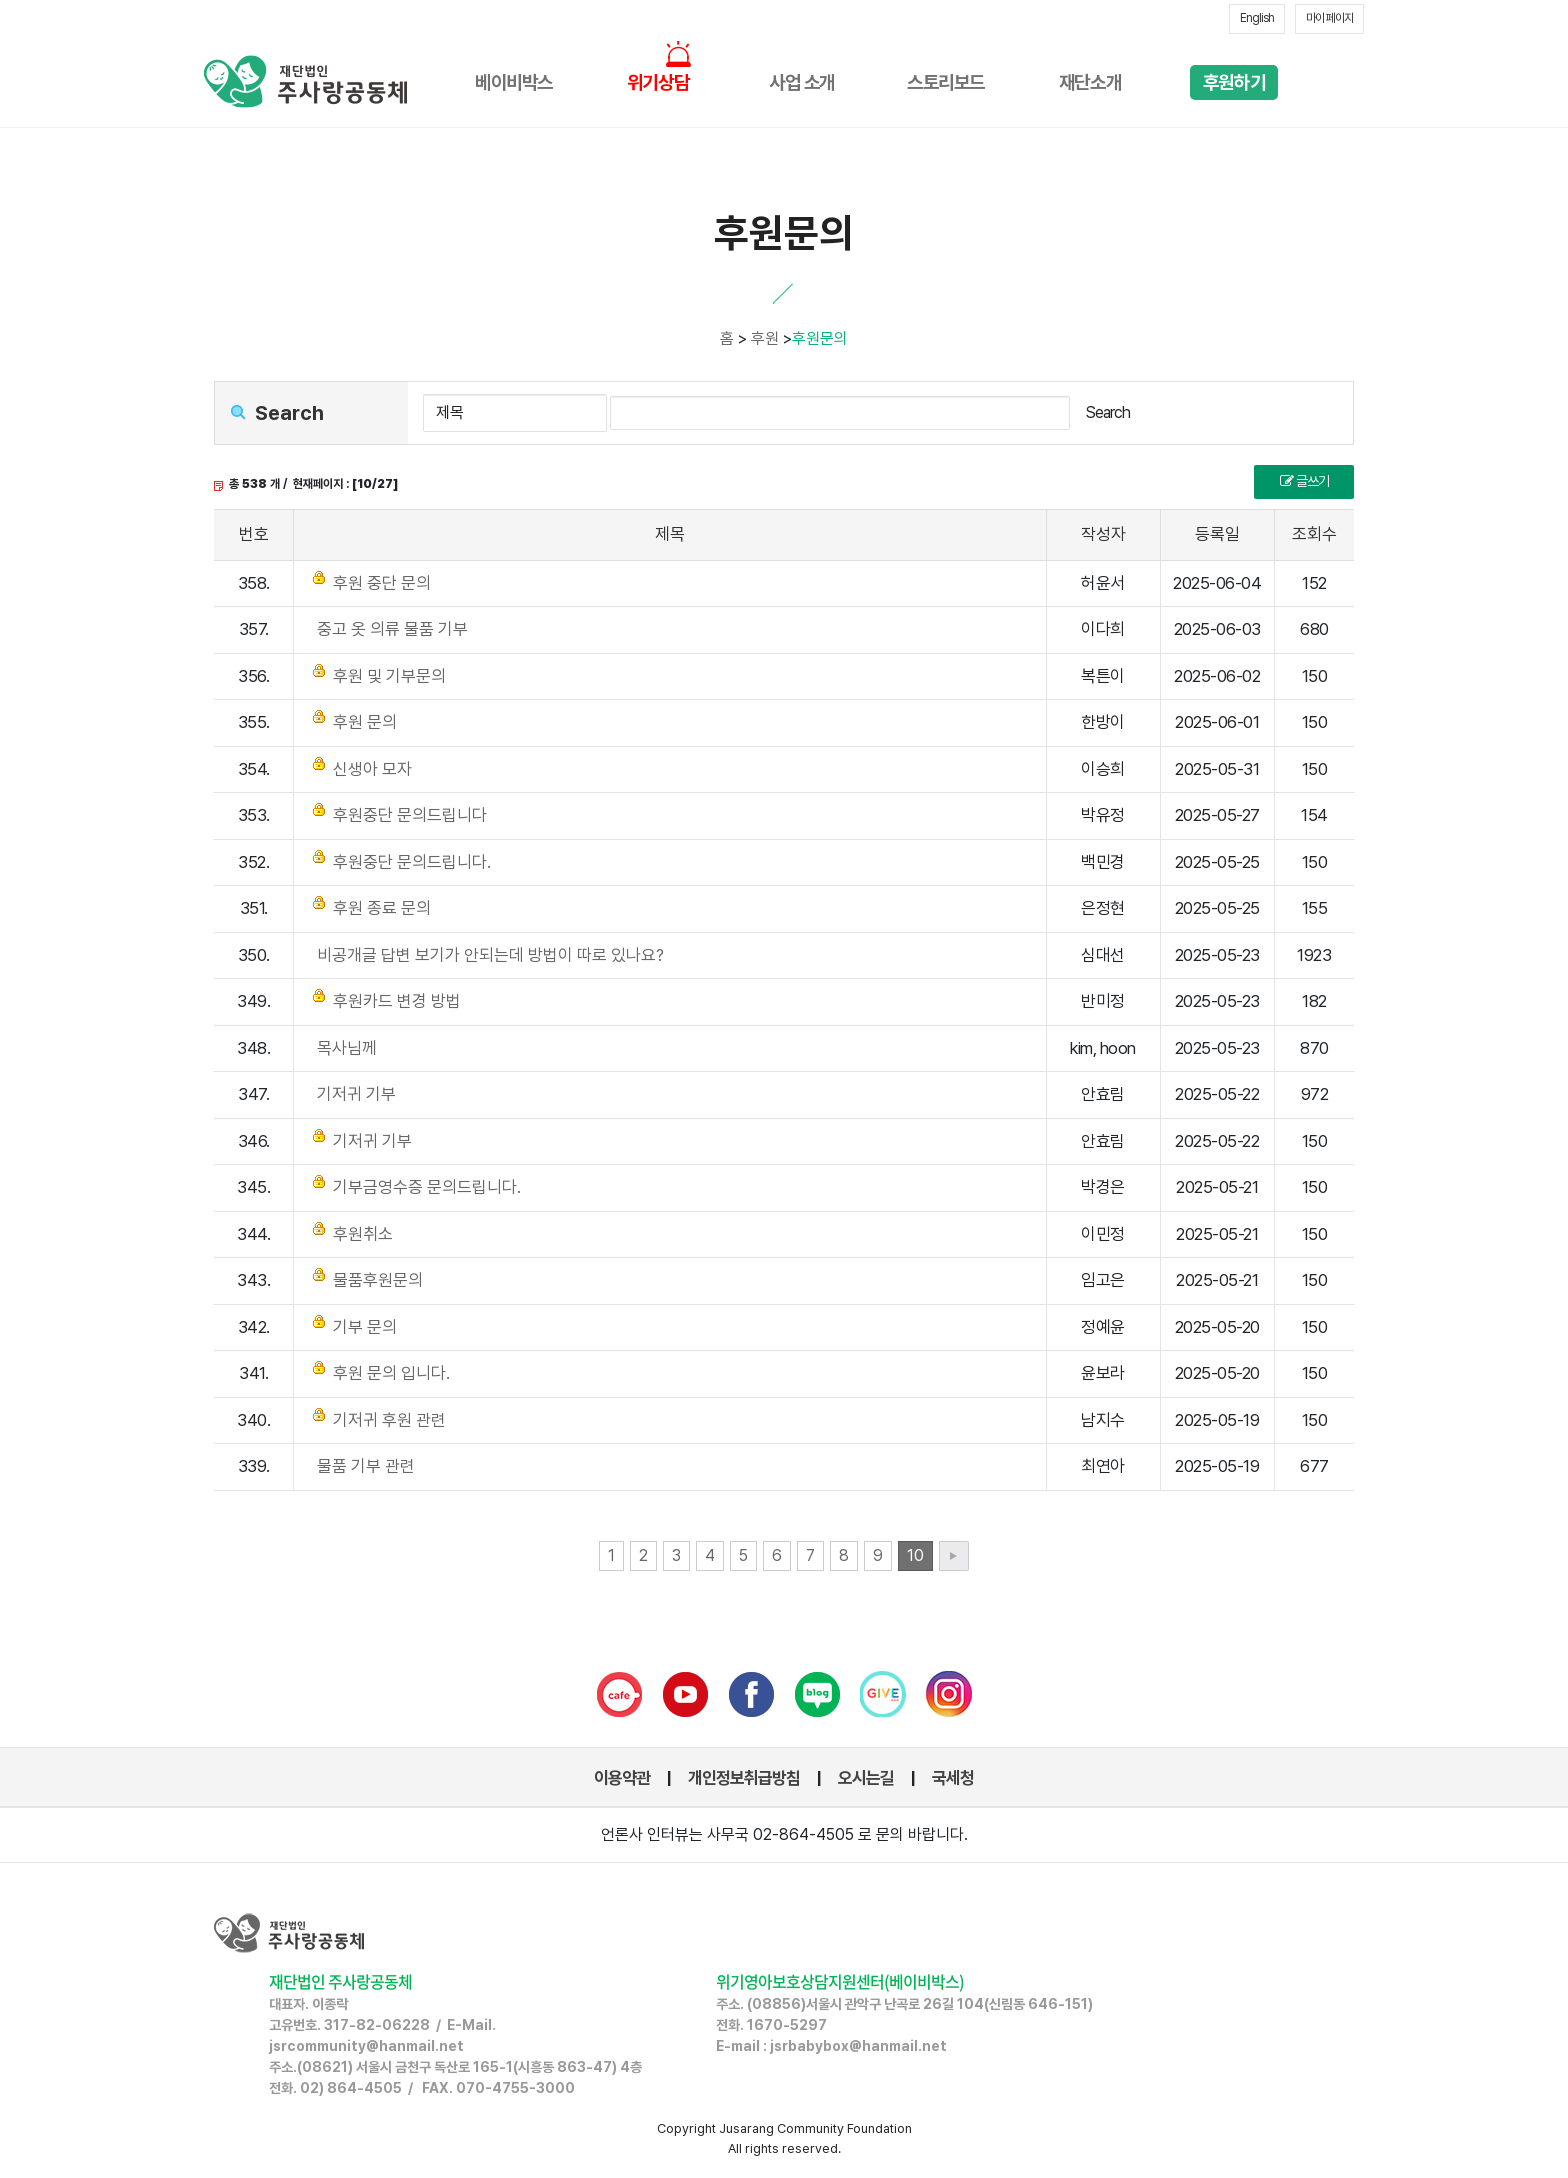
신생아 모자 (372, 769)
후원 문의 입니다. (391, 1373)
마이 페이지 (1329, 18)
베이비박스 (514, 82)
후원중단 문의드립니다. (412, 862)
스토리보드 (946, 82)
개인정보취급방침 (744, 1778)
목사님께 (347, 1048)
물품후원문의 (378, 1280)
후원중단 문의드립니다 (410, 815)
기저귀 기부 (356, 1094)
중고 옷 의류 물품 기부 (392, 629)
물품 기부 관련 (366, 1466)
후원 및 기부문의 (389, 676)
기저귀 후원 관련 (389, 1420)
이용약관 (622, 1778)
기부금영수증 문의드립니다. (427, 1187)
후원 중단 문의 (382, 583)
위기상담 (658, 82)
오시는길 (866, 1778)
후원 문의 (365, 722)
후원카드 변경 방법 (397, 1001)
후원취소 (363, 1234)
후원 (765, 338)
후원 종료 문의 (382, 908)
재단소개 (1090, 82)
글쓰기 (1304, 481)
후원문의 (820, 338)
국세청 (953, 1778)
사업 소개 (802, 82)
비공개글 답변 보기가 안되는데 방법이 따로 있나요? (490, 955)
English (1257, 18)
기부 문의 (365, 1327)
